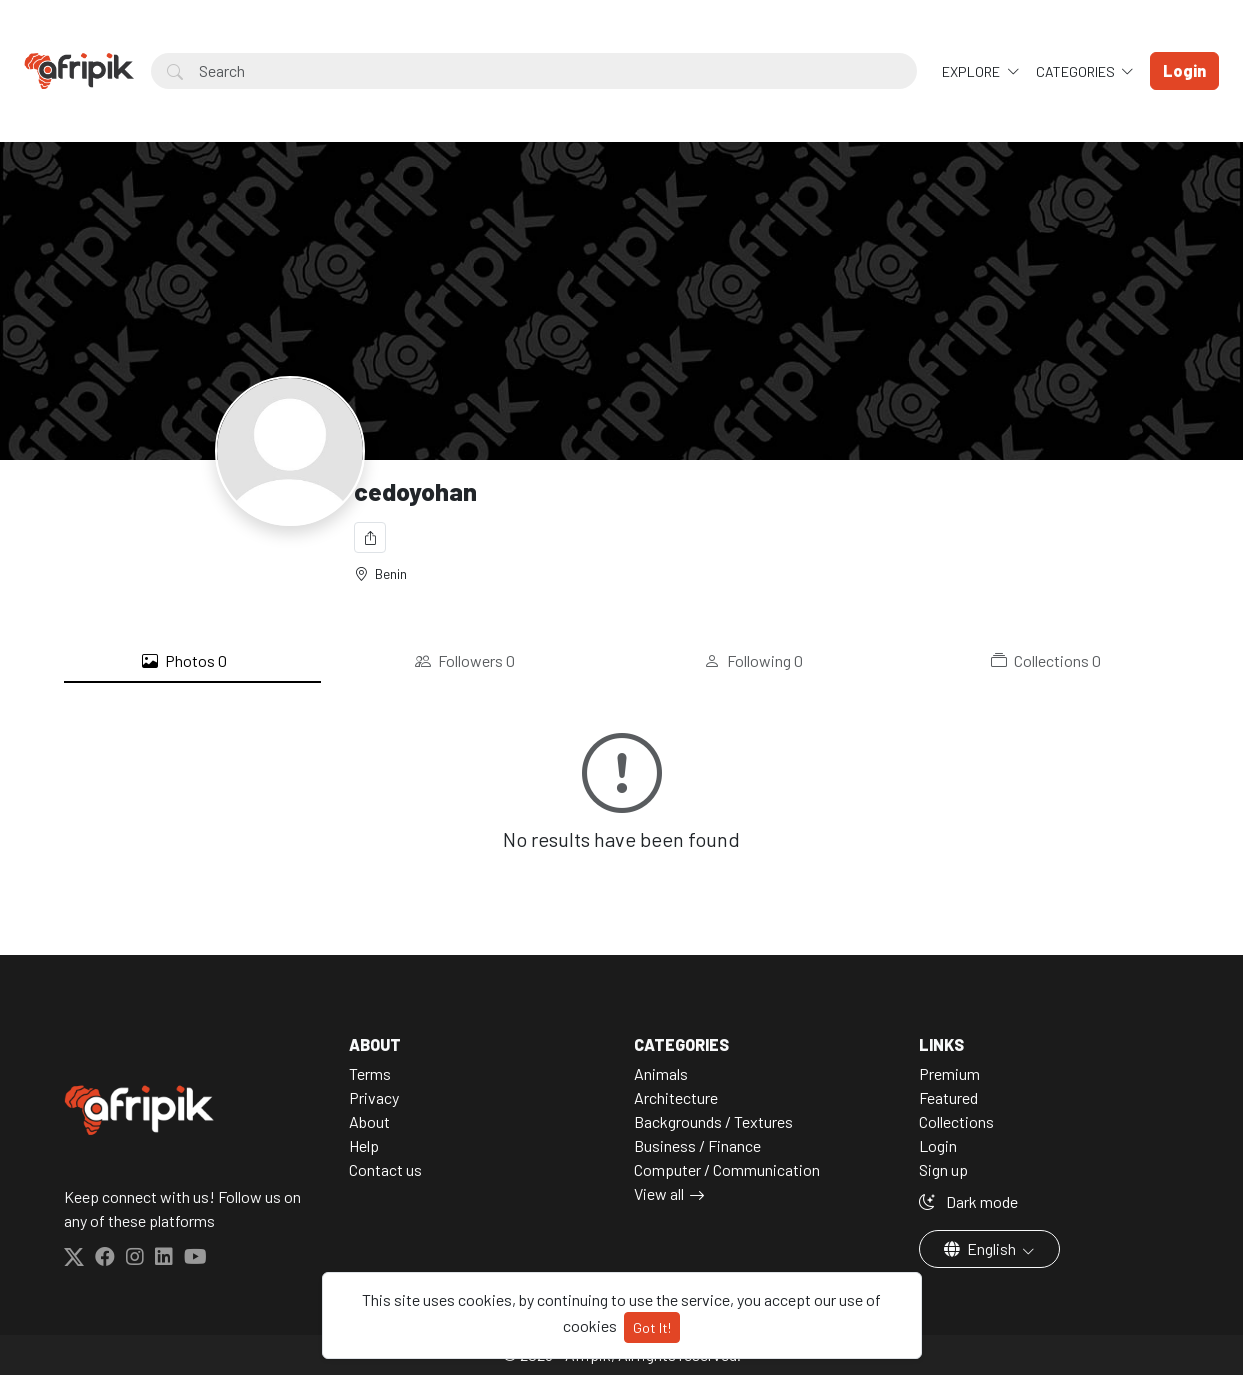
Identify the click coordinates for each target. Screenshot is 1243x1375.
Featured (948, 1097)
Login (938, 1145)
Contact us (385, 1169)
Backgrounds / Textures (713, 1121)
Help (364, 1145)
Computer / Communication (727, 1169)
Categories (1077, 71)
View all (659, 1193)
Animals (661, 1073)
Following (753, 661)
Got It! (652, 1327)
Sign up (943, 1169)
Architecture (676, 1097)
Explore (972, 71)
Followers (465, 661)
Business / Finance (697, 1145)
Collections (1046, 661)
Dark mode (968, 1201)
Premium (949, 1073)
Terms (370, 1073)
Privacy (374, 1097)
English (981, 1248)
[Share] (370, 537)
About (369, 1121)
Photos (184, 661)
